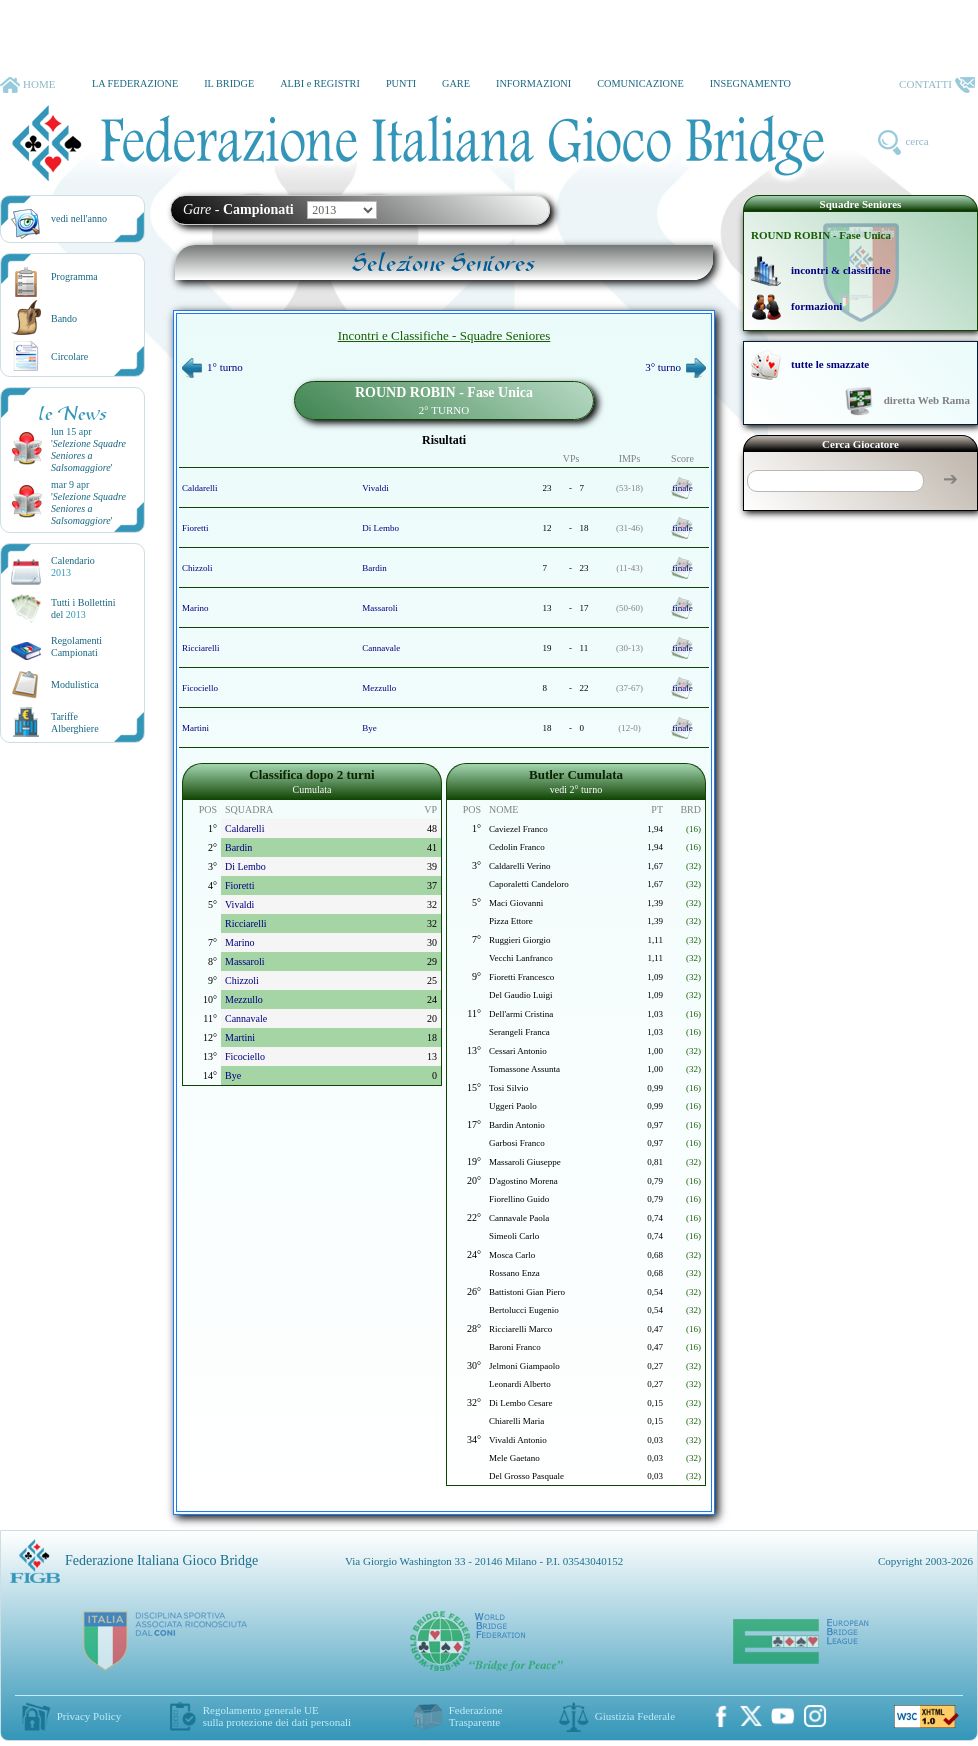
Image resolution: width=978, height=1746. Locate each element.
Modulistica (75, 684)
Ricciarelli (200, 648)
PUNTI (401, 83)
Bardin (374, 568)
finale (682, 488)
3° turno (675, 367)
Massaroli (380, 608)
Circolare (69, 356)
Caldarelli (200, 488)
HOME (27, 85)
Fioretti (195, 528)
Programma (74, 276)
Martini (195, 728)
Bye (369, 728)
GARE (456, 83)
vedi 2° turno (576, 789)
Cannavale (381, 648)
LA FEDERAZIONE (135, 83)
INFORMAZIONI (533, 83)
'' (88, 455)
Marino (195, 608)
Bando (64, 318)
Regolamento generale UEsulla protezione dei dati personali (277, 1716)
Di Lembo (380, 528)
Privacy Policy (89, 1716)
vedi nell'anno (79, 218)
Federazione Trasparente (476, 1716)
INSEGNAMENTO (750, 83)
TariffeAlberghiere (75, 722)
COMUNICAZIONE (640, 83)
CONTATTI (937, 85)
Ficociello (200, 688)
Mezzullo (379, 688)
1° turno (212, 367)
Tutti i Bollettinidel (83, 608)
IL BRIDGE (229, 83)
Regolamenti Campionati (76, 646)
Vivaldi (375, 488)
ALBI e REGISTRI (320, 83)
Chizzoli (197, 568)
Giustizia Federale (635, 1716)
